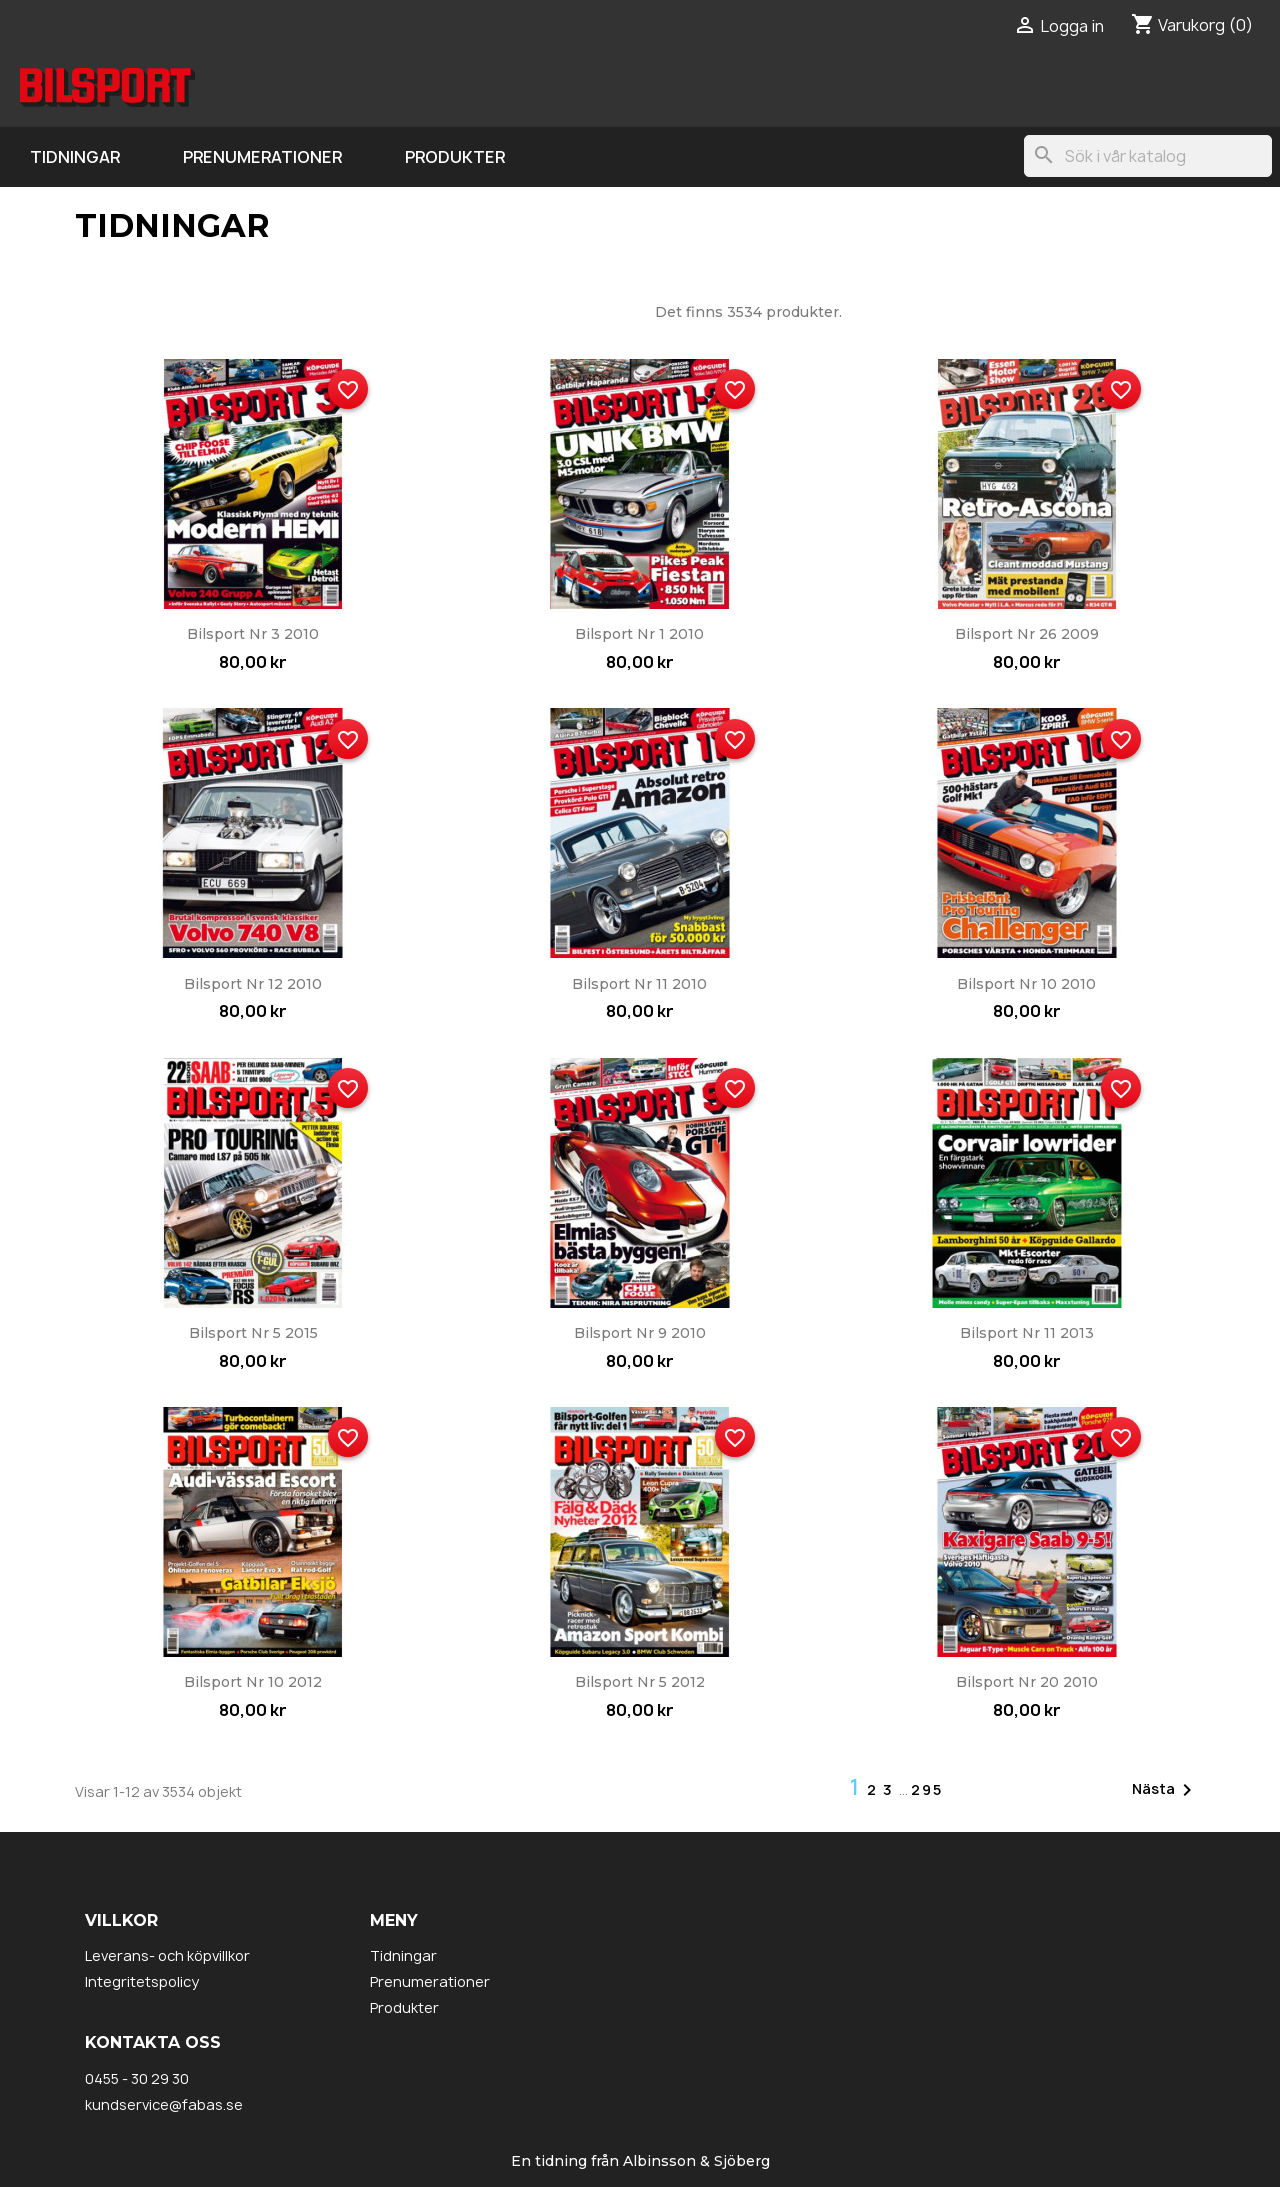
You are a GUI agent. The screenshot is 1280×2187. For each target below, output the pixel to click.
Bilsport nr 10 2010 (1026, 984)
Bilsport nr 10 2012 (253, 1682)
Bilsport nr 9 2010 (640, 1333)
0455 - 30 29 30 (137, 2078)
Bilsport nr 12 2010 (253, 984)
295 (927, 1789)
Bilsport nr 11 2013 (1027, 1333)
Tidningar (75, 157)
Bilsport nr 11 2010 (639, 984)
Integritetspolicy (142, 1981)
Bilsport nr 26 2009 (1027, 634)
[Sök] (1148, 156)
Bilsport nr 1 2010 (639, 634)
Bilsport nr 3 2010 (253, 634)
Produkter (455, 157)
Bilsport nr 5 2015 (253, 1333)
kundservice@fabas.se (164, 2104)
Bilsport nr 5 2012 (640, 1682)
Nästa (1165, 1790)
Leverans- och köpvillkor (167, 1955)
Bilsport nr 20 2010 (1027, 1682)
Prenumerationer (262, 157)
